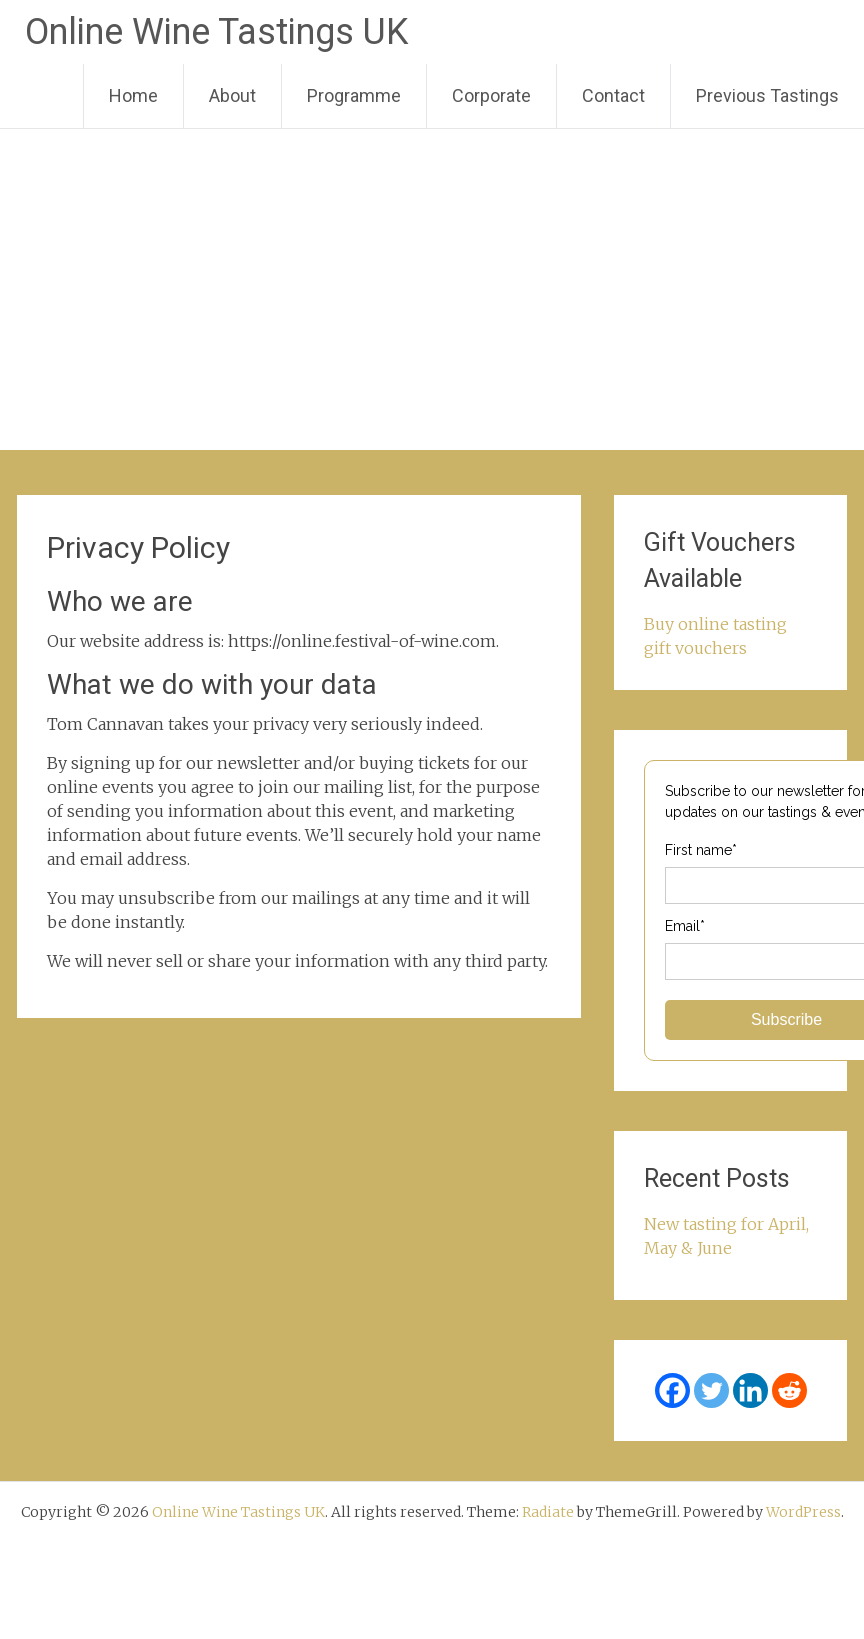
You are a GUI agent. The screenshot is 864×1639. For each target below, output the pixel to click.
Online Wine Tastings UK (216, 32)
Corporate (491, 95)
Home (133, 95)
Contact (613, 95)
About (232, 95)
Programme (354, 95)
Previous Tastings (767, 95)
